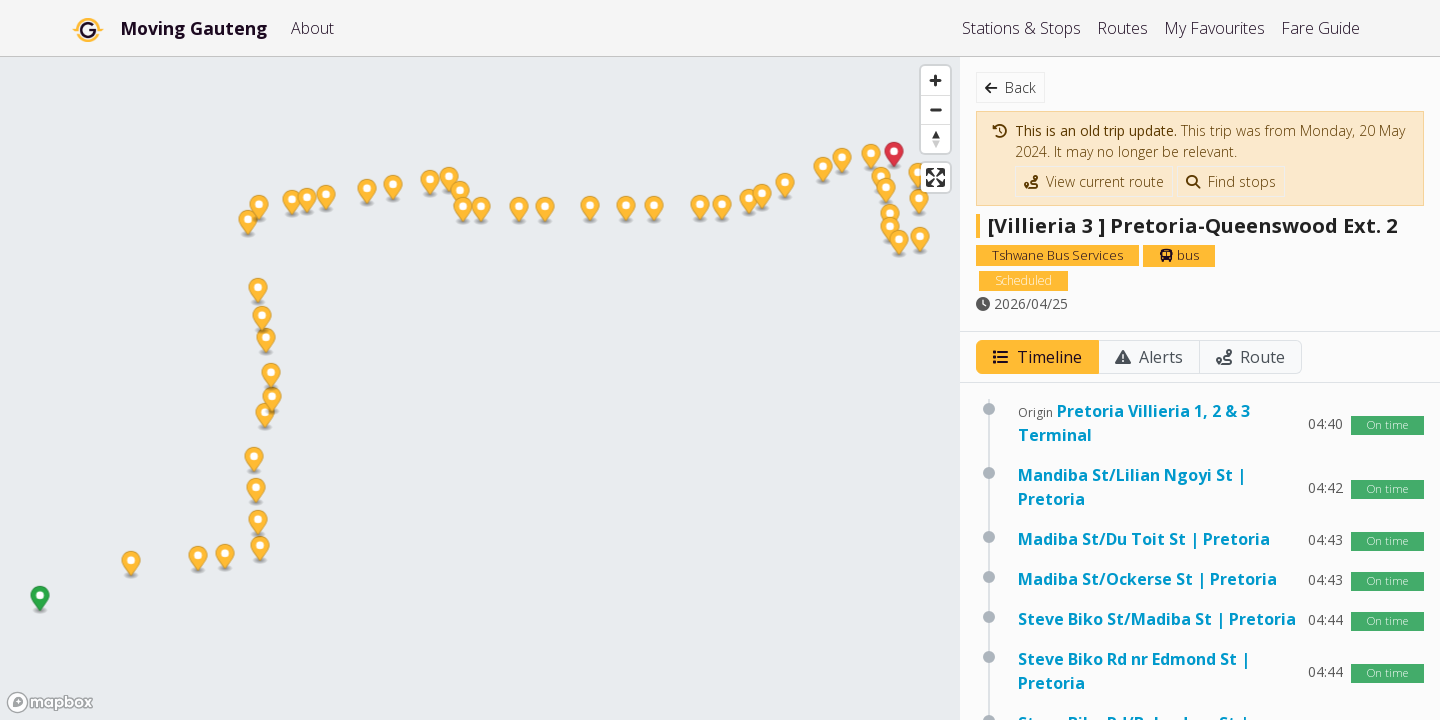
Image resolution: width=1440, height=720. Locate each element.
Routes (1122, 28)
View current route (1094, 181)
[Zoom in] (935, 80)
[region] (480, 388)
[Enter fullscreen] (935, 177)
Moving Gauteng (193, 28)
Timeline (1037, 357)
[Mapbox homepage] (50, 702)
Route (1250, 357)
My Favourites (1214, 28)
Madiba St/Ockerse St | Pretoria (1147, 579)
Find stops (1231, 181)
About (312, 28)
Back (1010, 87)
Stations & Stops (1021, 28)
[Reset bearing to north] (935, 138)
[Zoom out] (935, 109)
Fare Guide (1320, 28)
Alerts (1149, 357)
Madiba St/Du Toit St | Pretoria (1144, 539)
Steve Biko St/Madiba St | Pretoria (1157, 619)
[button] (40, 600)
